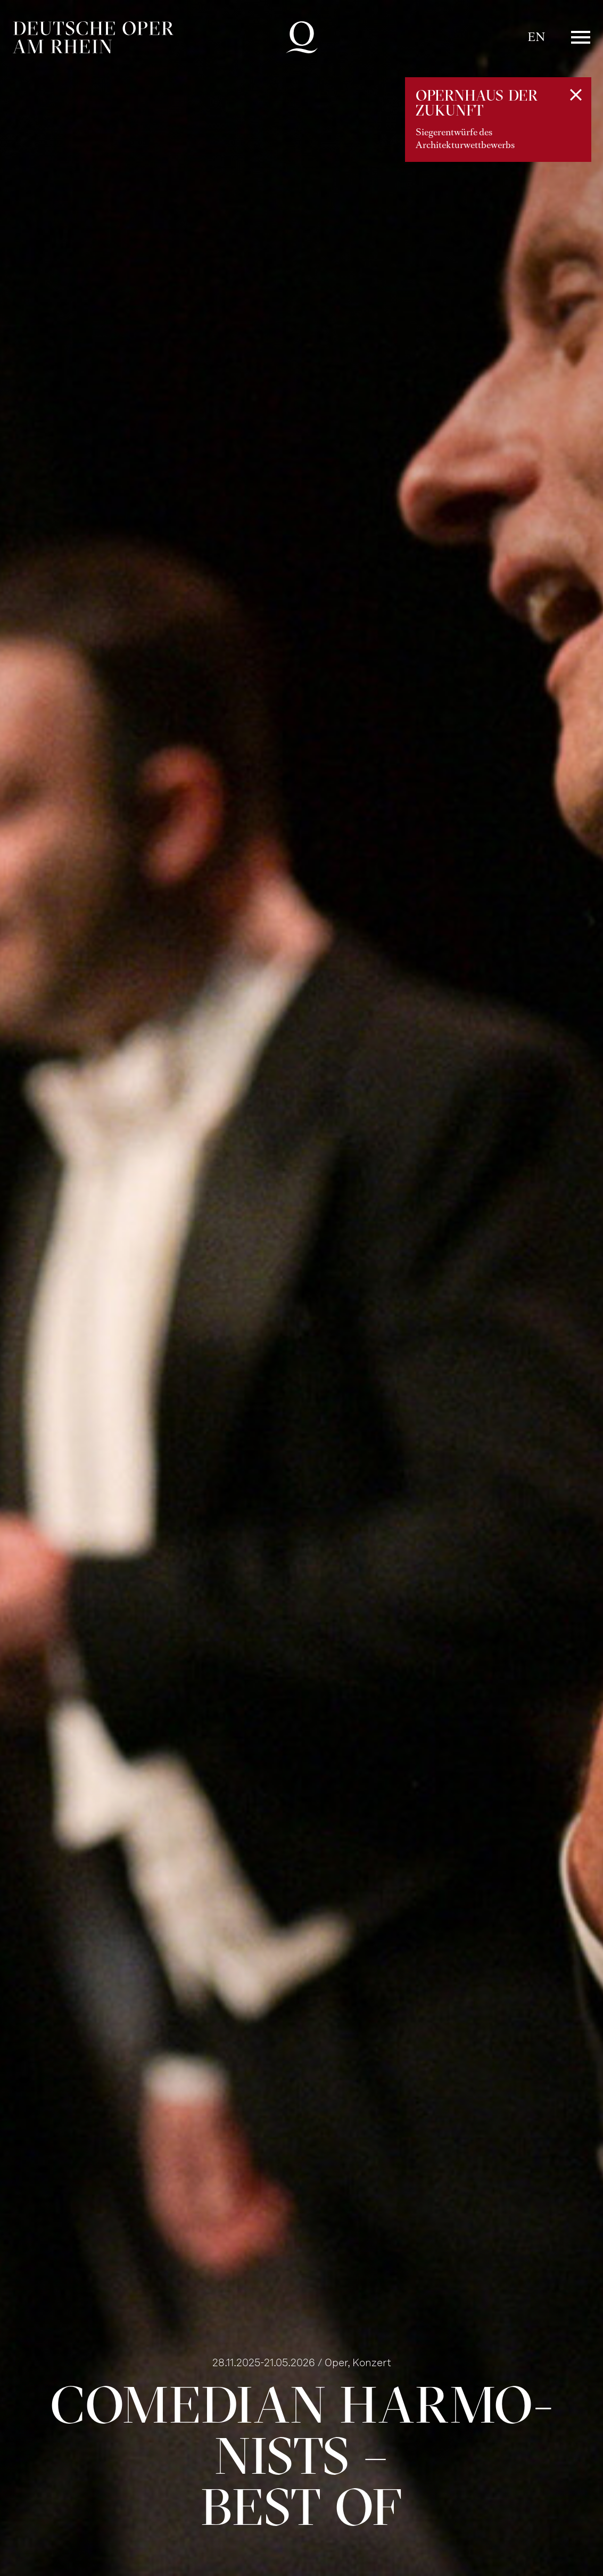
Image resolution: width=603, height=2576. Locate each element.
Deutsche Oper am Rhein (93, 37)
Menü (580, 37)
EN (536, 37)
